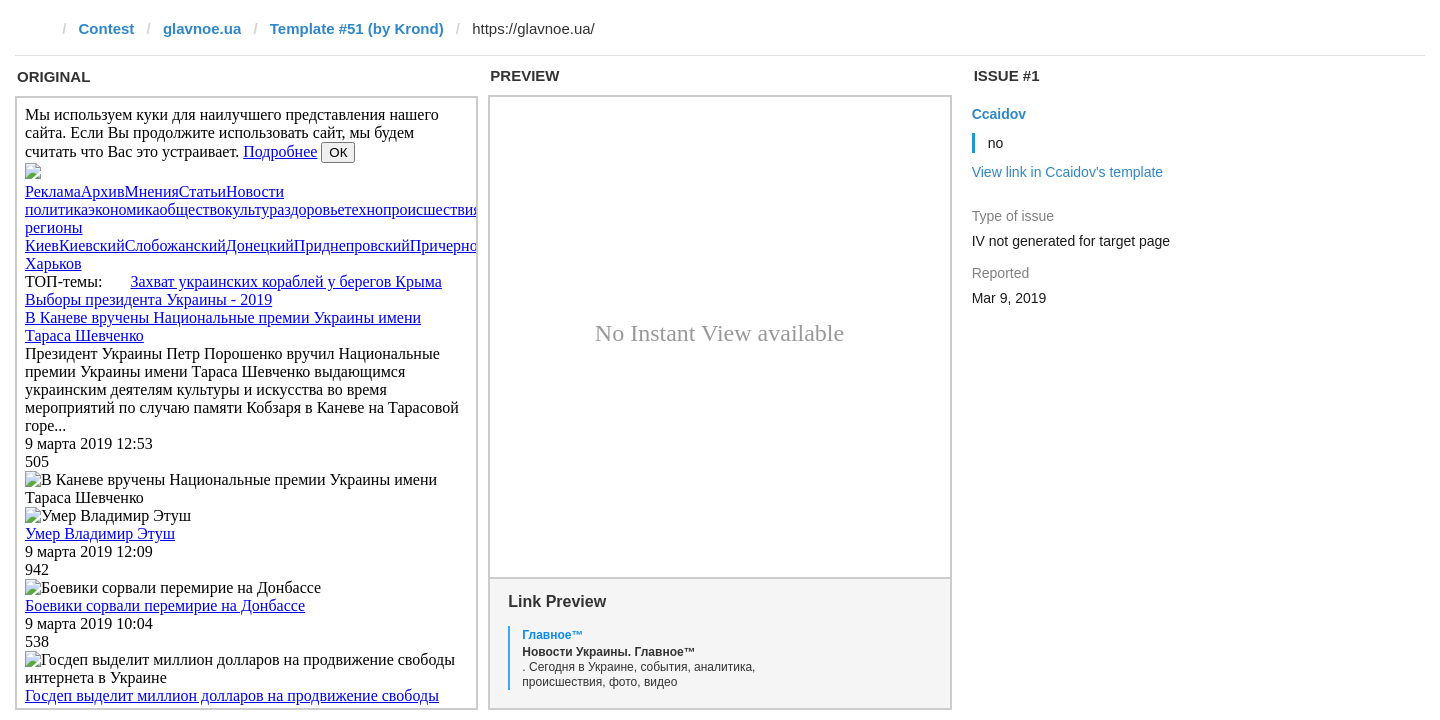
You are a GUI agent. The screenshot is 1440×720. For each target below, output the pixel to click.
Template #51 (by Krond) (357, 28)
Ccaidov (999, 114)
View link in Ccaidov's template (1068, 172)
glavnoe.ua (202, 28)
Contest (107, 28)
